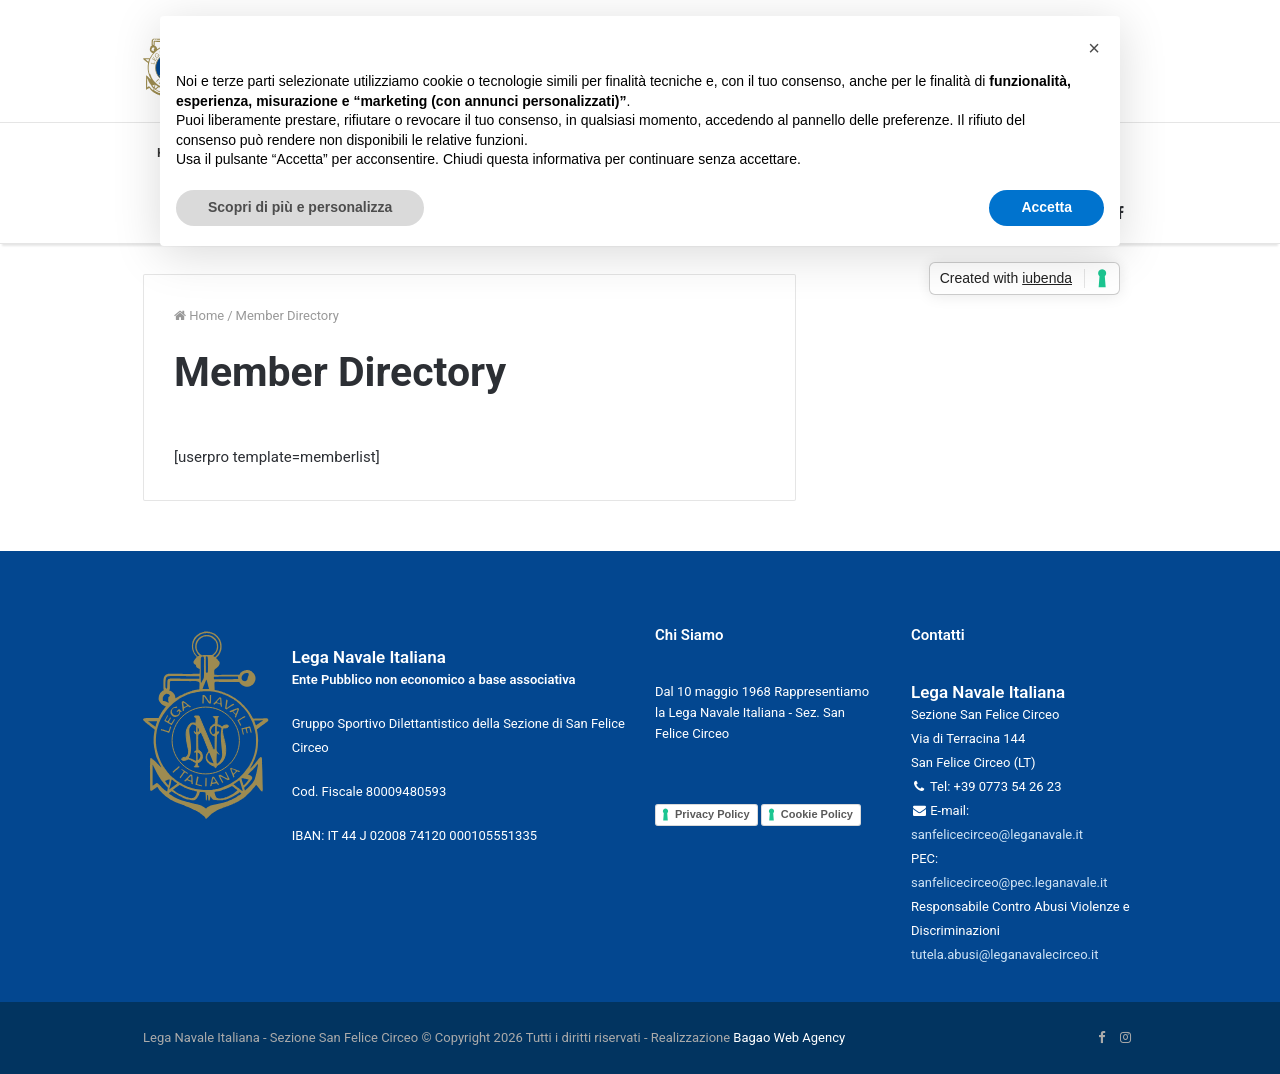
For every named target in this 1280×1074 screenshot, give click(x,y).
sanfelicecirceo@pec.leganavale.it (1009, 882)
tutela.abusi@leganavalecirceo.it (1004, 954)
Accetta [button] (1046, 207)
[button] (1094, 48)
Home (199, 315)
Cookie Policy (817, 814)
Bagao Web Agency (789, 1037)
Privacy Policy (712, 814)
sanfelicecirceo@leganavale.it (997, 834)
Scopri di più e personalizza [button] (300, 207)
